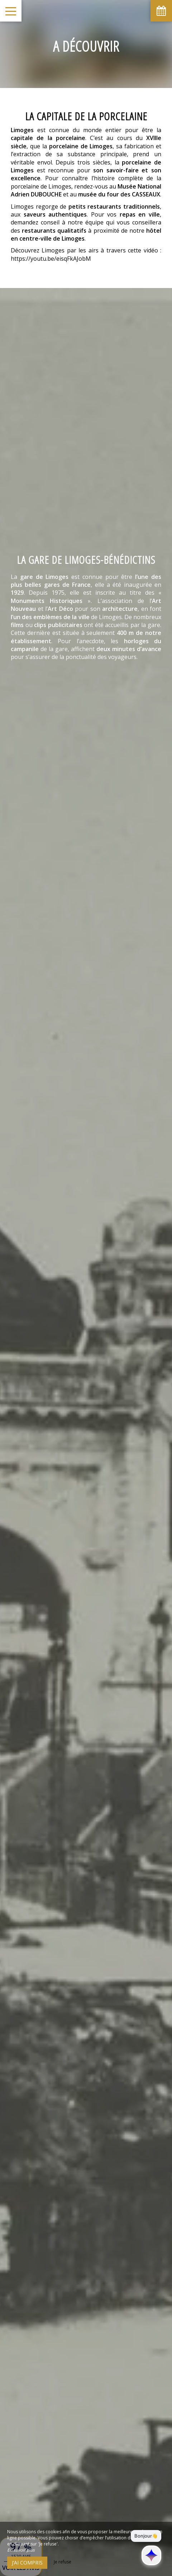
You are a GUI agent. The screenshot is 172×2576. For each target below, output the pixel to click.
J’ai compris (27, 2562)
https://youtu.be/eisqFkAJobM (51, 259)
